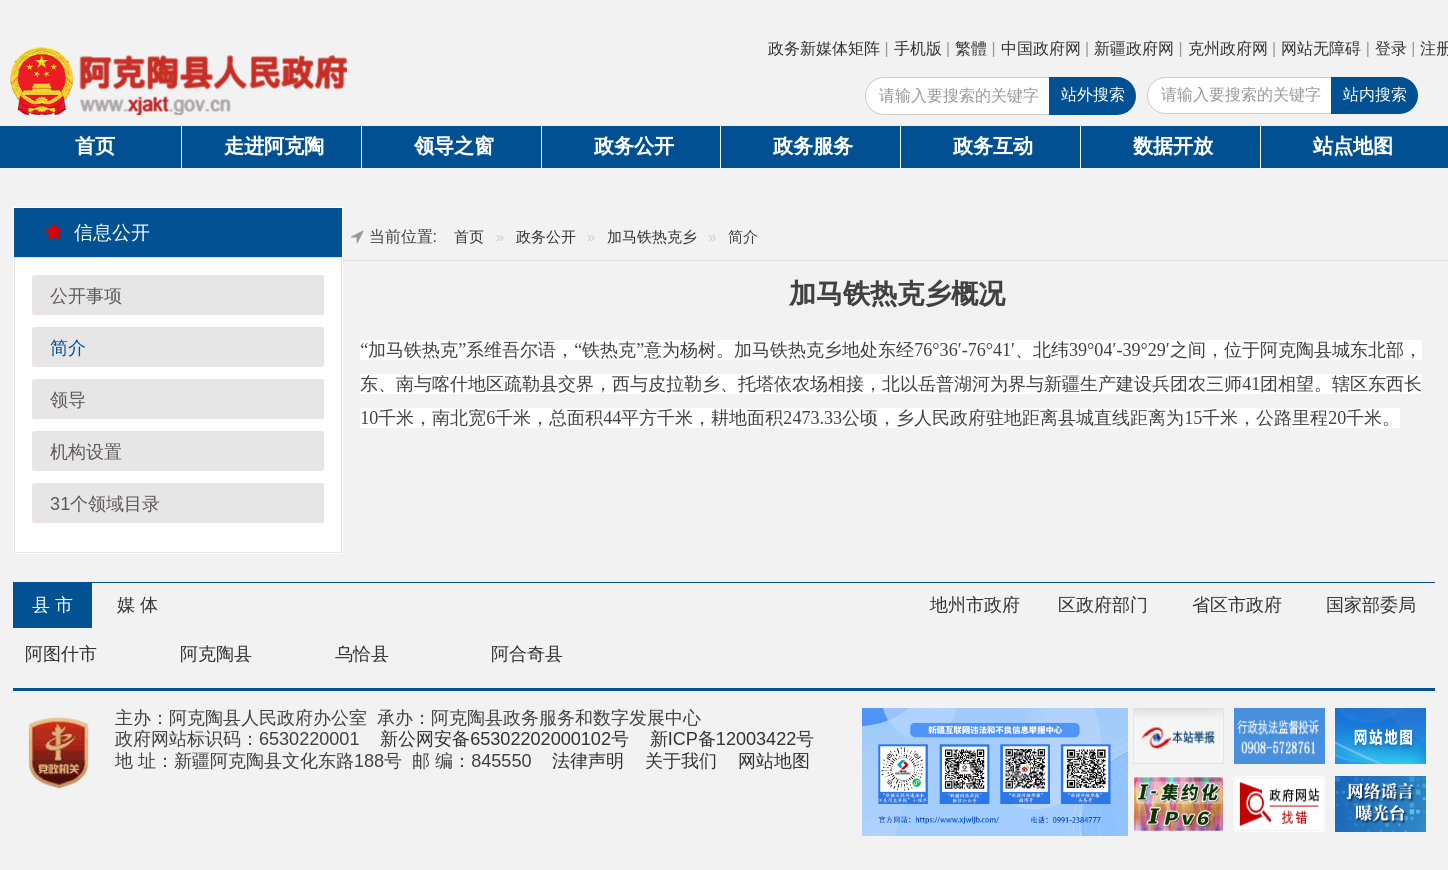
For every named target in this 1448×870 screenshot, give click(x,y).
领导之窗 (454, 146)
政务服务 (813, 146)
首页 (95, 146)
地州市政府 (975, 605)
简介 (68, 348)
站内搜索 (1375, 94)
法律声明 (588, 761)
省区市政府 (1237, 605)
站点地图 (1353, 146)
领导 (68, 400)
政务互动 (993, 146)
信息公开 (97, 232)
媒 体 (137, 605)
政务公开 (634, 146)
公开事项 (86, 296)
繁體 (971, 48)
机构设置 (86, 452)
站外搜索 (1093, 94)
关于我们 (681, 761)
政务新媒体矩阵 (824, 48)
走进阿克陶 (274, 146)
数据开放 (1173, 146)
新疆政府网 (1134, 48)
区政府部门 (1103, 605)
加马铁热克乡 (652, 236)
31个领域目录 (105, 504)
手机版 (918, 48)
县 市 (52, 605)
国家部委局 (1371, 605)
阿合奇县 (527, 654)
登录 (1391, 48)
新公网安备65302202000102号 (504, 739)
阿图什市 (61, 654)
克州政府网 (1228, 48)
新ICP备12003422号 (732, 739)
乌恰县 (362, 654)
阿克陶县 (216, 654)
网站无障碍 (1321, 48)
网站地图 (774, 761)
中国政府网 (1041, 48)
